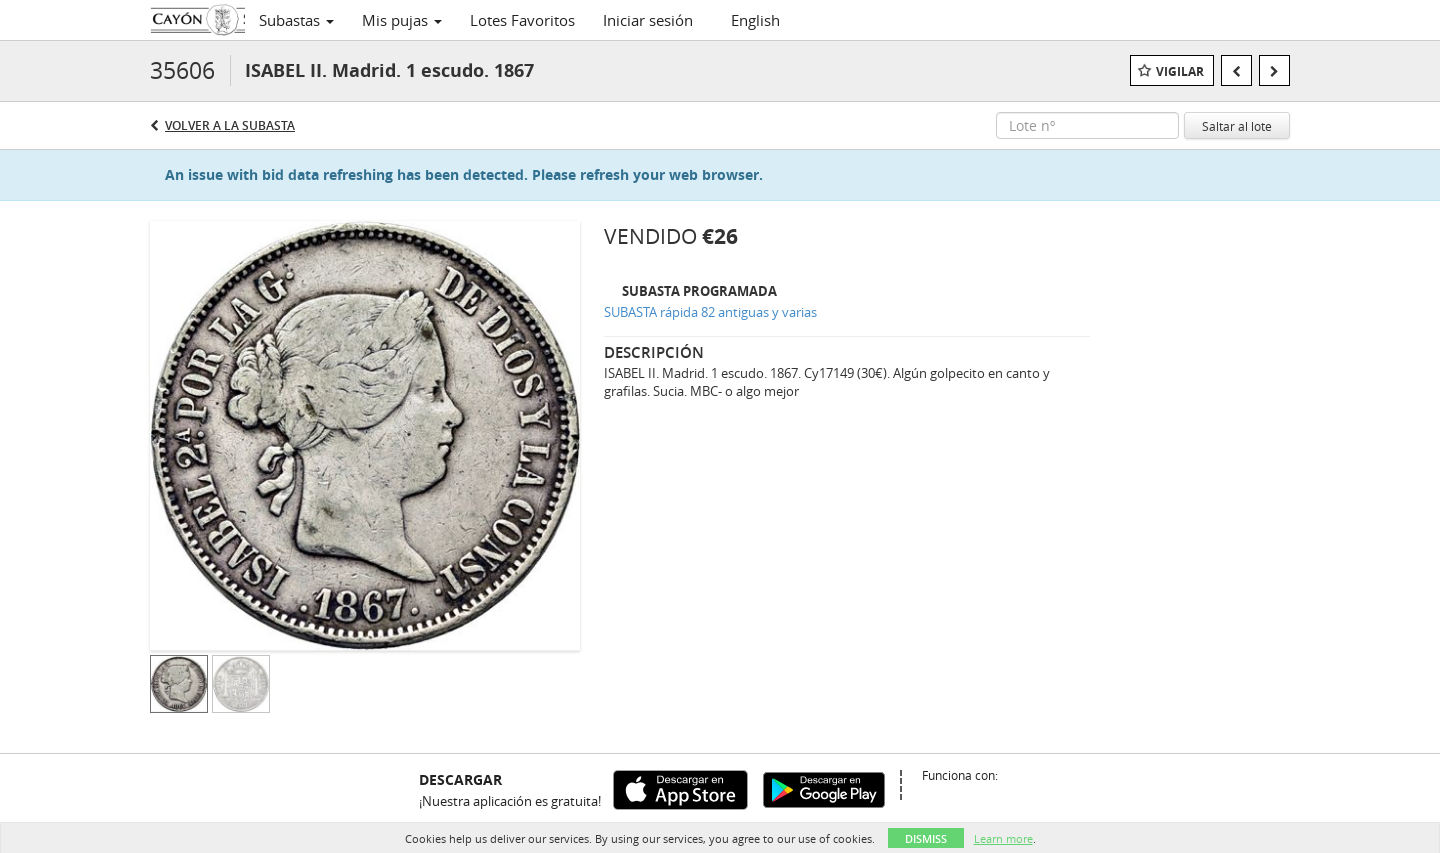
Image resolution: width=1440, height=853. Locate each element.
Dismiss (926, 838)
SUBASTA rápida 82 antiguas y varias (710, 312)
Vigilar (1180, 71)
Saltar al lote (1237, 126)
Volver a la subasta (230, 125)
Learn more (1003, 838)
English (755, 20)
